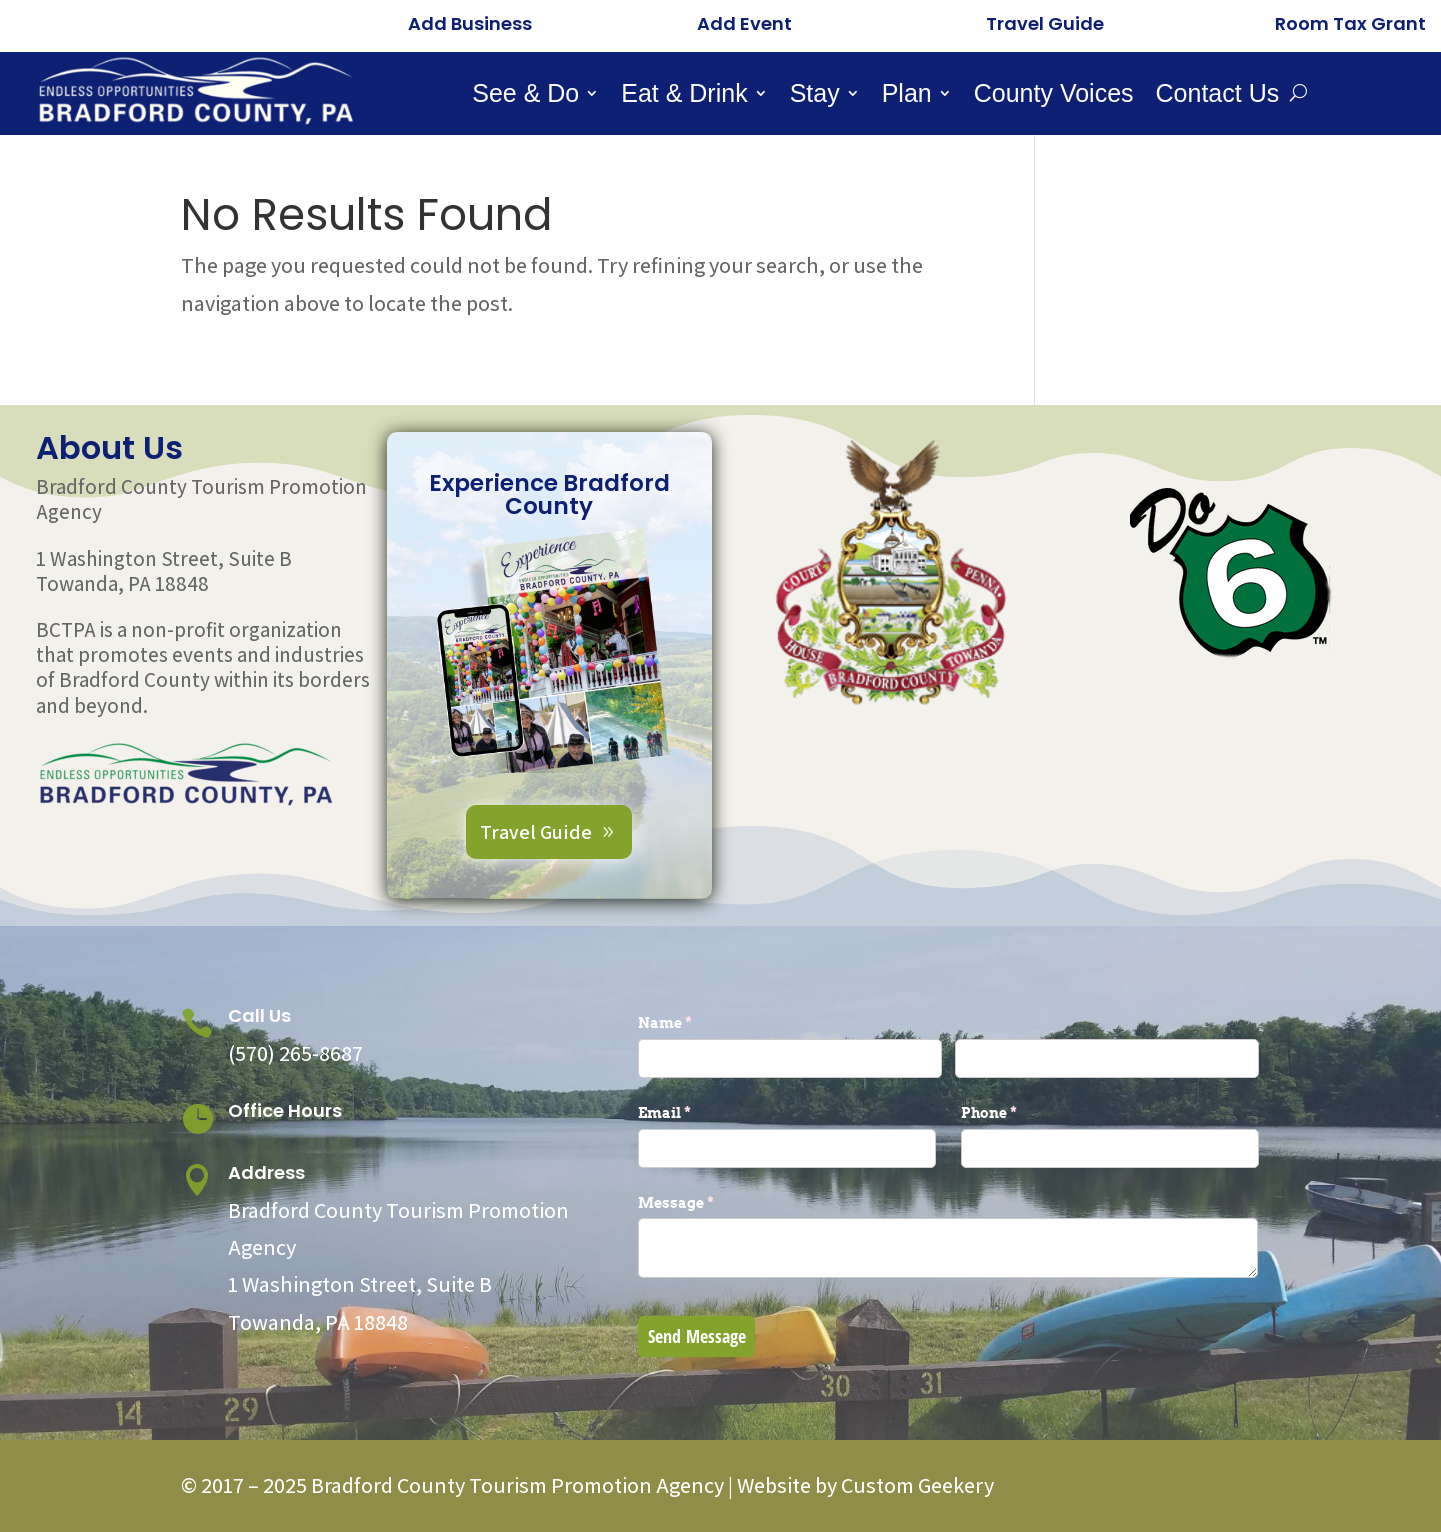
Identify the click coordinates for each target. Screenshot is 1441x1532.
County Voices (1054, 96)
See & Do (525, 96)
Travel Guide (1045, 23)
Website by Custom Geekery (863, 1485)
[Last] (1107, 1058)
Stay (815, 96)
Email (697, 1113)
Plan (907, 96)
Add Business (470, 23)
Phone (1022, 1113)
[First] (790, 1058)
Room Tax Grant (1350, 23)
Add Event (744, 23)
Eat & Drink (684, 96)
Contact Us (1218, 96)
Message (709, 1203)
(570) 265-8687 (295, 1053)
